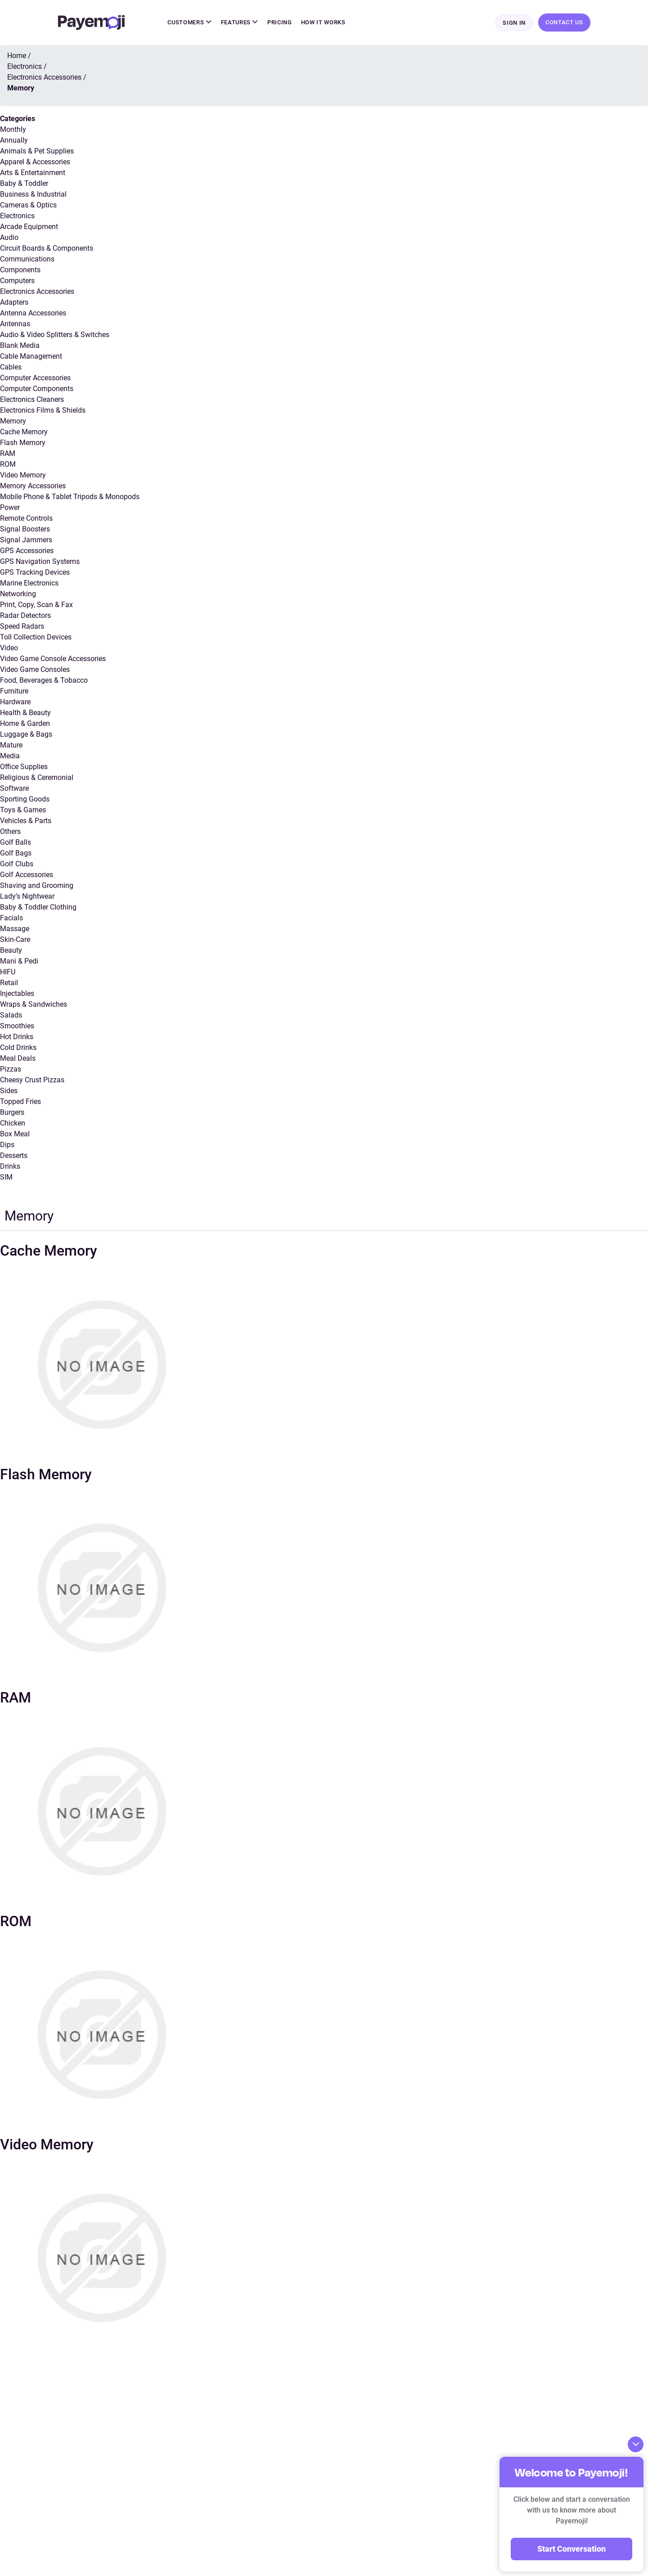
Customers (189, 22)
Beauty (11, 951)
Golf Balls (15, 843)
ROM (8, 465)
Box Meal (15, 1134)
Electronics (17, 216)
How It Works (323, 22)
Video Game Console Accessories (53, 659)
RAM (7, 454)
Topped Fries (20, 1102)
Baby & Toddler (24, 184)
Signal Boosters (25, 530)
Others (10, 832)
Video (9, 648)
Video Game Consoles (35, 670)
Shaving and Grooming (36, 886)
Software (14, 789)
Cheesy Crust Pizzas (32, 1080)
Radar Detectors (25, 616)
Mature (11, 746)
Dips (7, 1145)
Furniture (14, 692)
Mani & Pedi (19, 962)
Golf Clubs (16, 864)
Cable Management (31, 357)
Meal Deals (18, 1059)
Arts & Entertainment (32, 173)
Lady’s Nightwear (27, 897)
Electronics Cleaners (32, 400)
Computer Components (36, 389)
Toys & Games (23, 810)
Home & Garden (25, 724)
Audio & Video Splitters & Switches (54, 335)
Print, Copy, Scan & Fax (36, 605)
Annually (14, 141)
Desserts (13, 1156)
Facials (11, 918)
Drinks (10, 1167)
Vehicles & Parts (25, 821)
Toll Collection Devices (36, 638)
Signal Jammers (26, 540)
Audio (9, 238)
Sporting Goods (25, 800)
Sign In (514, 23)
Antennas (15, 324)
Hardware (15, 702)
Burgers (12, 1113)
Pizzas (10, 1070)
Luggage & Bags (26, 735)
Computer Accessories (35, 378)
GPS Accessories (27, 551)
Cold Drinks (18, 1048)
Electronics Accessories (37, 292)
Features (240, 22)
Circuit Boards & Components (46, 249)
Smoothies (17, 1026)
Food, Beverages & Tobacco (44, 681)
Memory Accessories (33, 486)
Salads (11, 1016)
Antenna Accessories (33, 314)
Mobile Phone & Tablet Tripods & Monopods (70, 497)
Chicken (12, 1124)
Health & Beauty (25, 713)
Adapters (14, 303)
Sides (9, 1091)
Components (20, 270)
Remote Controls (26, 519)
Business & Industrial (33, 195)
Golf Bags (16, 854)
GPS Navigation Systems (40, 562)
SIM (6, 1178)
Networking (18, 594)
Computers (17, 281)
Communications (27, 260)
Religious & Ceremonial (36, 778)
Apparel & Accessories (35, 162)
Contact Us (564, 22)
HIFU (7, 972)
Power (10, 508)
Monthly (13, 130)
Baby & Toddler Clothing (38, 908)
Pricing (279, 22)
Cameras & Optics (28, 206)
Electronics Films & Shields (43, 411)
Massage (14, 929)
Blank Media (20, 346)
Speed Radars (22, 627)
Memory (13, 422)
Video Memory (23, 476)
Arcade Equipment (29, 227)
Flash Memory (22, 443)
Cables (11, 368)
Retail (9, 983)
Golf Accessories (26, 875)
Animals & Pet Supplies (37, 152)
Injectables (17, 994)
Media (10, 756)
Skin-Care (15, 940)
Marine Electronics (29, 584)
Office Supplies (24, 767)
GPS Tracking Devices (35, 573)
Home (16, 56)
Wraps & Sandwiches (33, 1005)
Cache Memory (24, 432)
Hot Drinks (16, 1037)
